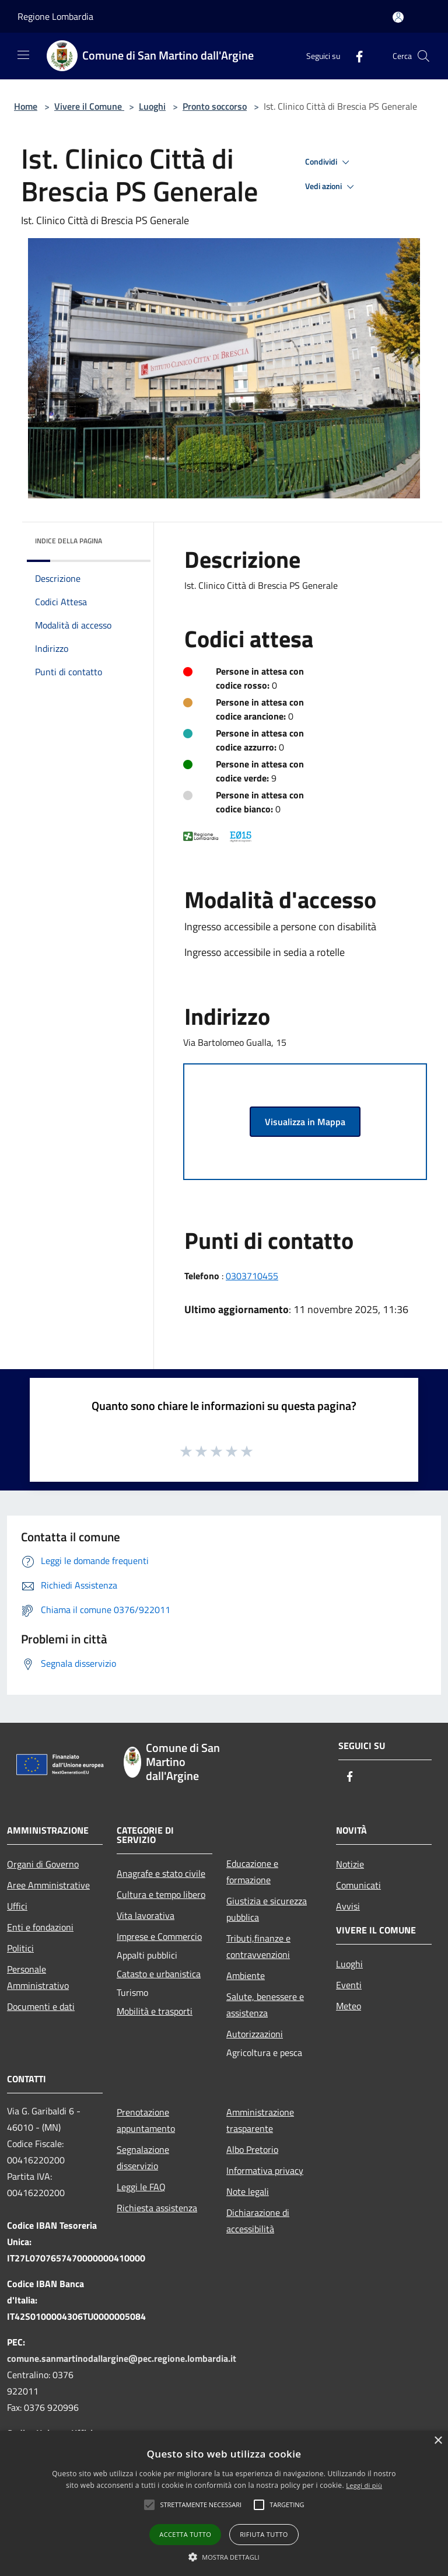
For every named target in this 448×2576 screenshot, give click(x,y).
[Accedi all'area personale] (398, 17)
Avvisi (348, 1906)
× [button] (437, 2441)
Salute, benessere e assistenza (265, 2004)
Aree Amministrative (48, 1885)
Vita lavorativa (145, 1915)
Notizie (350, 1864)
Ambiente (245, 1975)
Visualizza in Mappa (305, 1122)
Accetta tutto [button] (185, 2534)
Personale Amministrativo (38, 1977)
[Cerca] (423, 56)
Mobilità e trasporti (154, 2011)
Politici (20, 1948)
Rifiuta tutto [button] (264, 2534)
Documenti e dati (41, 2006)
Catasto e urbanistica (159, 1974)
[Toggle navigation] (23, 55)
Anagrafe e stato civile (161, 1873)
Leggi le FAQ (141, 2187)
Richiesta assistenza (157, 2208)
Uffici (17, 1906)
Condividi (329, 162)
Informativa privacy (264, 2170)
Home (25, 106)
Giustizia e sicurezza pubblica (266, 1909)
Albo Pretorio (252, 2149)
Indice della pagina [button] (68, 540)
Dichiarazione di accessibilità (257, 2220)
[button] (201, 2504)
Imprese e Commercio (159, 1936)
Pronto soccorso (215, 106)
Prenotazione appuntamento (146, 2120)
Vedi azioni (331, 187)
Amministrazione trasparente (260, 2120)
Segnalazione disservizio (143, 2157)
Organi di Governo (43, 1864)
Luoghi (152, 106)
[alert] (224, 2503)
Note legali (247, 2191)
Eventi (349, 1985)
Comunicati (358, 1885)
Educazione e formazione (252, 1871)
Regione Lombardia (55, 16)
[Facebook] (354, 56)
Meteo (348, 2006)
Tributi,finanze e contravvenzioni (258, 1946)
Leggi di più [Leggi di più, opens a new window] (364, 2485)
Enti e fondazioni (40, 1927)
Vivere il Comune (89, 106)
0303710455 (252, 1276)
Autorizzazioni (254, 2034)
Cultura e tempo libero (161, 1894)
